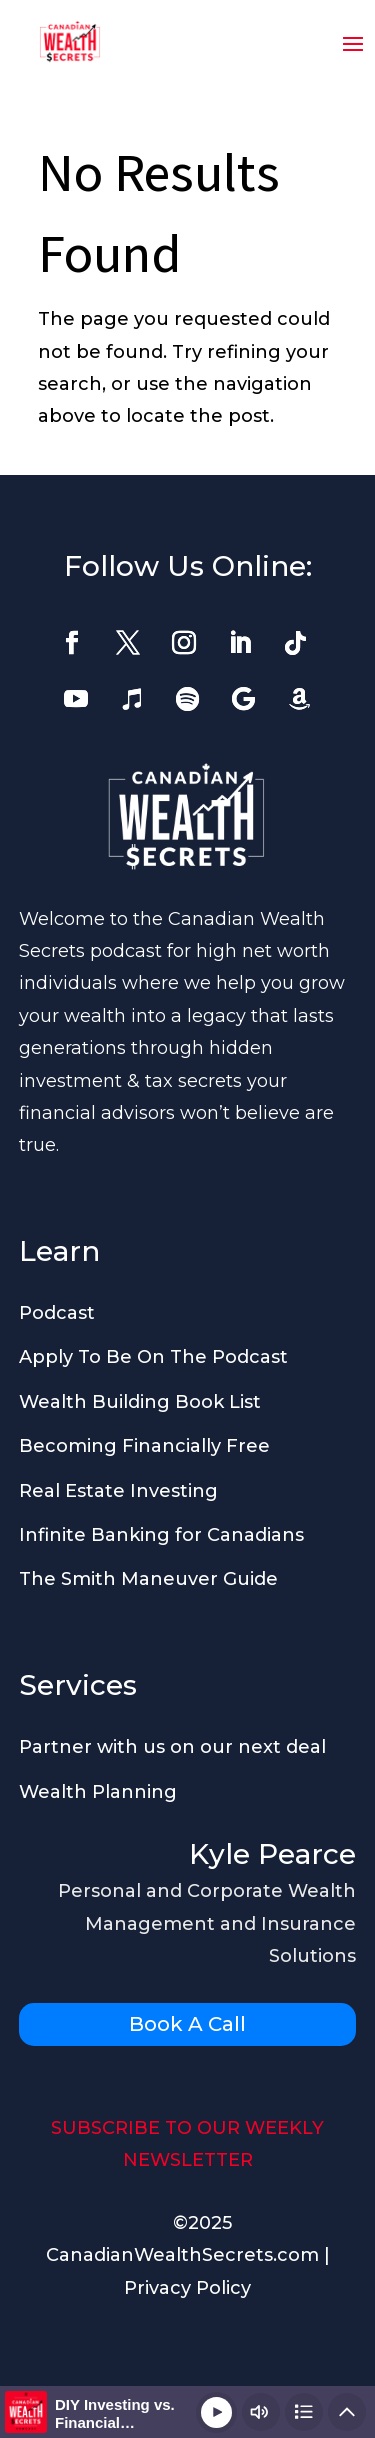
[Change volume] (261, 2412)
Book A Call (187, 2024)
